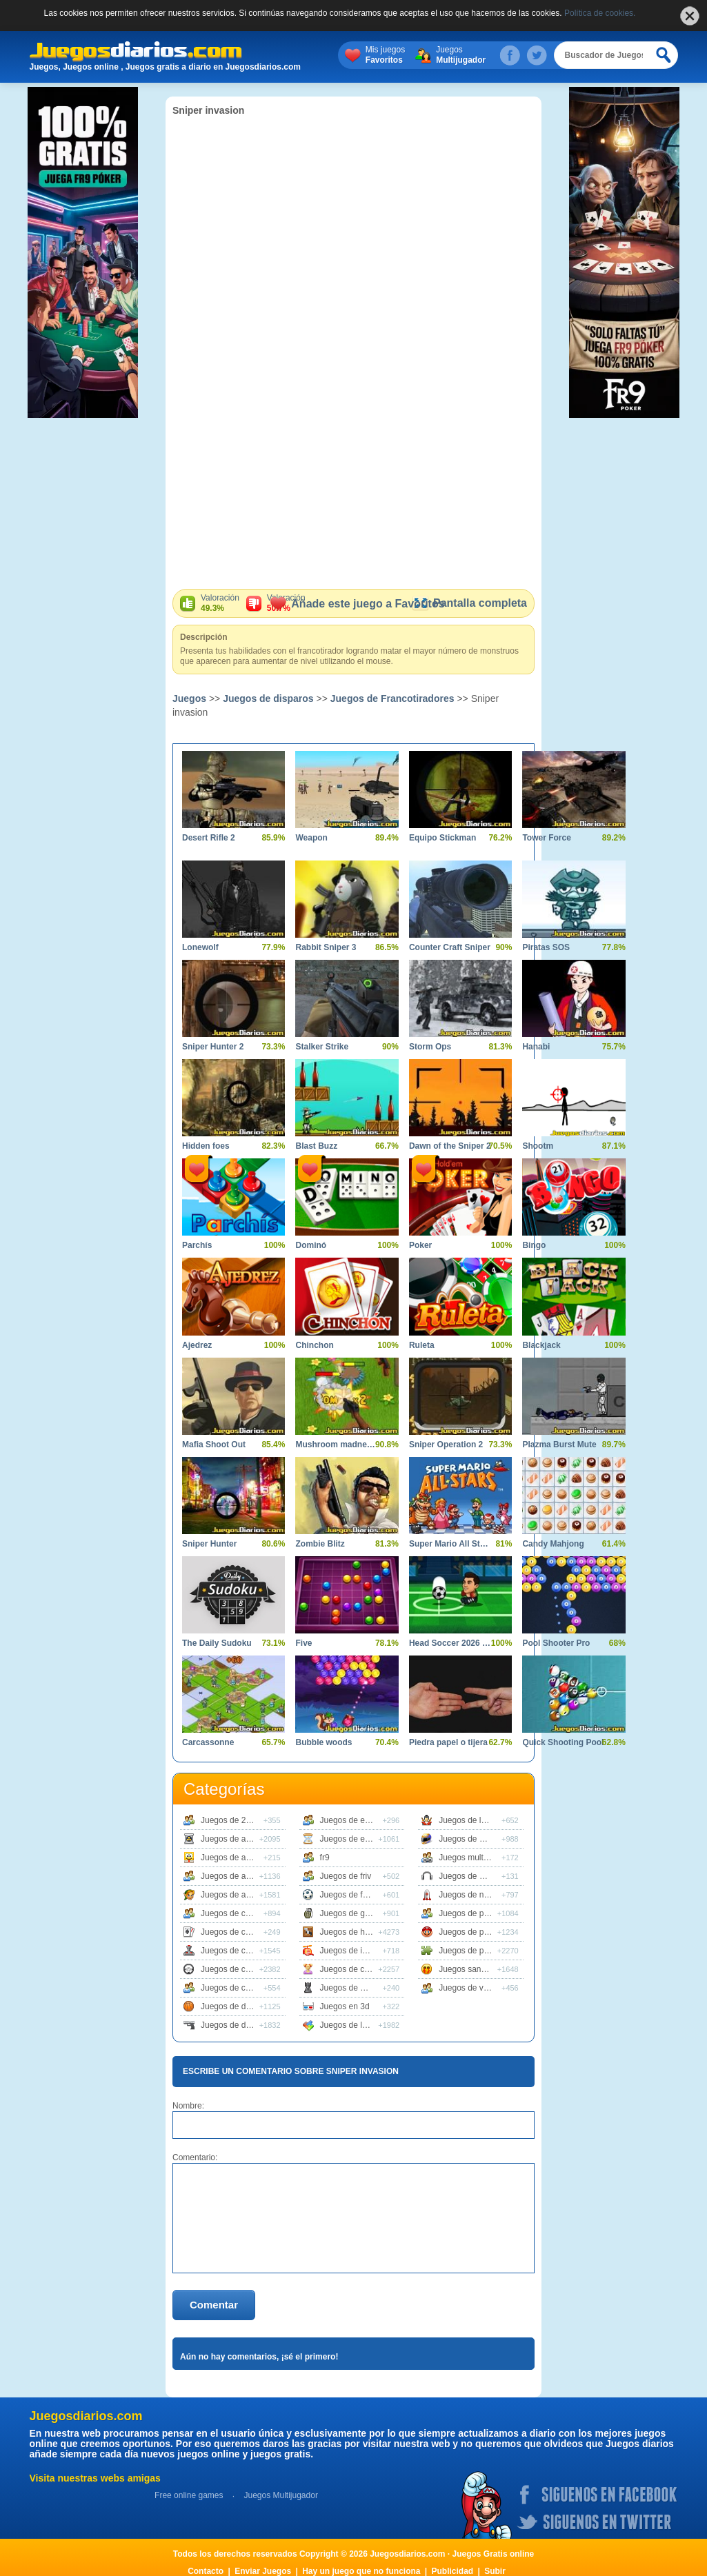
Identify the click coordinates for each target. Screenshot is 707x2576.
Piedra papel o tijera (448, 1742)
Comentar (214, 2305)
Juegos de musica (472, 1876)
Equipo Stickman (442, 838)
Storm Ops (430, 1046)
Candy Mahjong (553, 1544)
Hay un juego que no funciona (361, 2571)
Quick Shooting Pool (563, 1742)
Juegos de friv (346, 1876)
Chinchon (314, 1345)
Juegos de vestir (469, 1988)
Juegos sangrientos (474, 1969)
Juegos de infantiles (356, 1950)
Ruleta (422, 1345)
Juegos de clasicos (235, 1950)
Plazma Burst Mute (559, 1444)
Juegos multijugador (475, 1857)
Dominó (310, 1245)
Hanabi (536, 1046)
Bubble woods (323, 1742)
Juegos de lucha (469, 1820)
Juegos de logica (351, 2025)
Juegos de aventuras (239, 1895)
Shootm (537, 1146)
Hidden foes (206, 1146)
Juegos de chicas (352, 1969)
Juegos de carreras (236, 1913)
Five (303, 1643)
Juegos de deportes (237, 2006)
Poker (420, 1245)
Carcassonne (208, 1742)
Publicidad (453, 2571)
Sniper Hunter (209, 1544)
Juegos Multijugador (280, 2495)
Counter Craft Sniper (449, 947)
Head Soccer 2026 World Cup (450, 1643)
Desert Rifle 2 (208, 838)
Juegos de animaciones (243, 1857)
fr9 (325, 1857)
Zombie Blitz (319, 1544)
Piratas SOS (546, 947)
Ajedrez (197, 1345)
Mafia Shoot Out (214, 1444)
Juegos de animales (238, 1876)
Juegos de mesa (350, 1988)
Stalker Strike (321, 1046)
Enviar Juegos (263, 2571)
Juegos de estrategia (358, 1839)
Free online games (189, 2495)
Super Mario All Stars (450, 1544)
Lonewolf (200, 947)
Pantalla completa (469, 603)
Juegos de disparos (268, 698)
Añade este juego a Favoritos (357, 603)
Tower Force (546, 838)
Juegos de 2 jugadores (242, 1820)
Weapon (311, 838)
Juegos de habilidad (357, 1932)
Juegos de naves (470, 1895)
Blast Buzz (316, 1146)
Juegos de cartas (232, 1932)
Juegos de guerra (352, 1913)
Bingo (534, 1245)
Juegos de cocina (233, 1988)
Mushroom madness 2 (336, 1444)
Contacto (205, 2571)
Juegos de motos (470, 1839)
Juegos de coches (234, 1969)
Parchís (197, 1245)
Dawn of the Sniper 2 (450, 1146)
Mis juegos (385, 55)
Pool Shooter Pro (556, 1643)
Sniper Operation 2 (446, 1444)
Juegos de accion (233, 1839)
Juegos (461, 55)
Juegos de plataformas (480, 1932)
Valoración (220, 603)
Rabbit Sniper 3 (325, 947)
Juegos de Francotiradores (392, 698)
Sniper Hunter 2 (212, 1046)
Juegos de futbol (350, 1895)
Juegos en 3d (345, 2006)
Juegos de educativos (360, 1820)
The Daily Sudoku (217, 1643)
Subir (495, 2571)
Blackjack (541, 1345)
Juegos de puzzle (471, 1950)
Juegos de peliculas (475, 1913)
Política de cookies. (599, 13)
